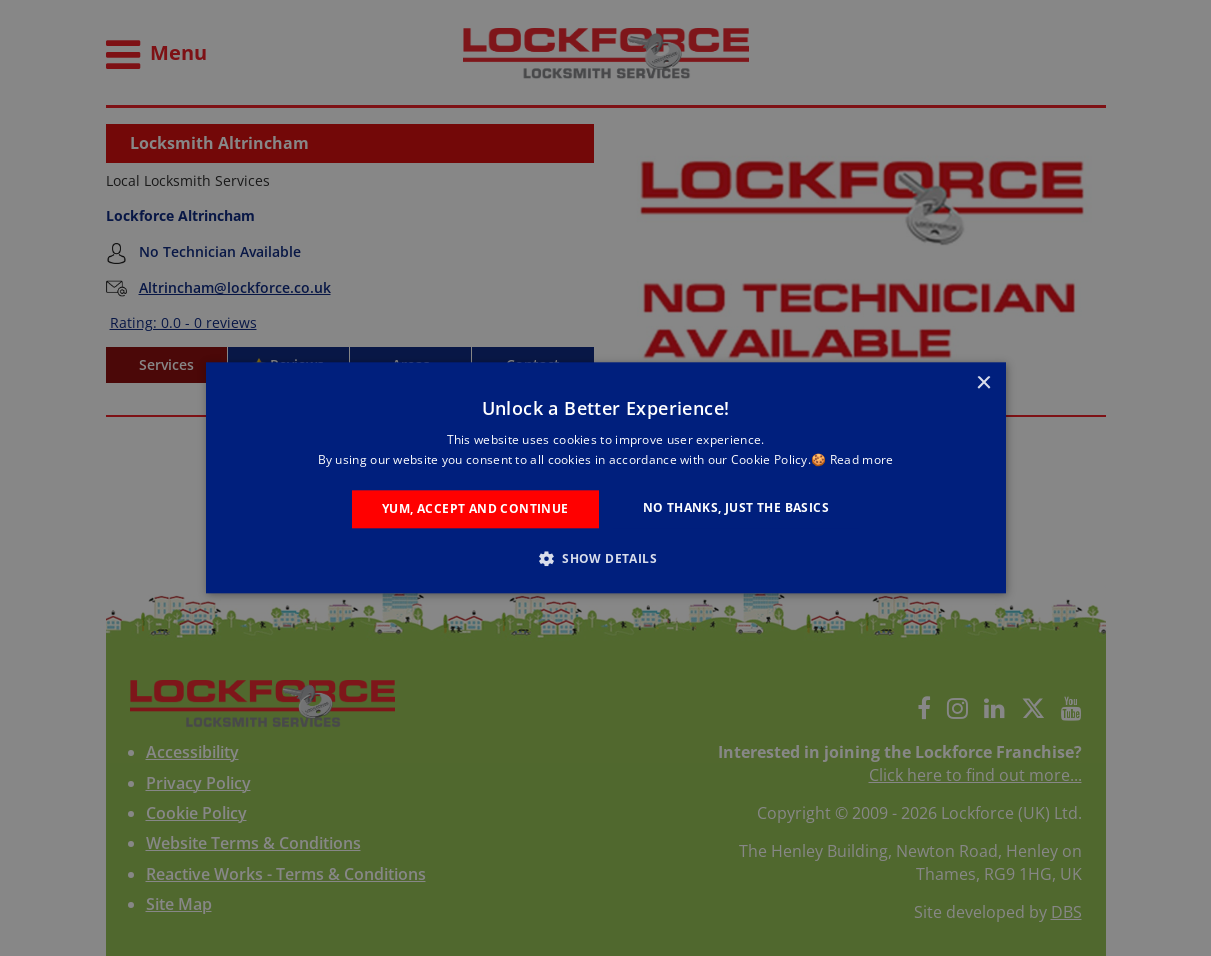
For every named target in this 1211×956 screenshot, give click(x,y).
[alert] (605, 478)
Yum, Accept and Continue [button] (475, 508)
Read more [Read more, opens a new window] (862, 460)
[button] (605, 559)
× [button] (983, 383)
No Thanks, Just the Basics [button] (736, 507)
